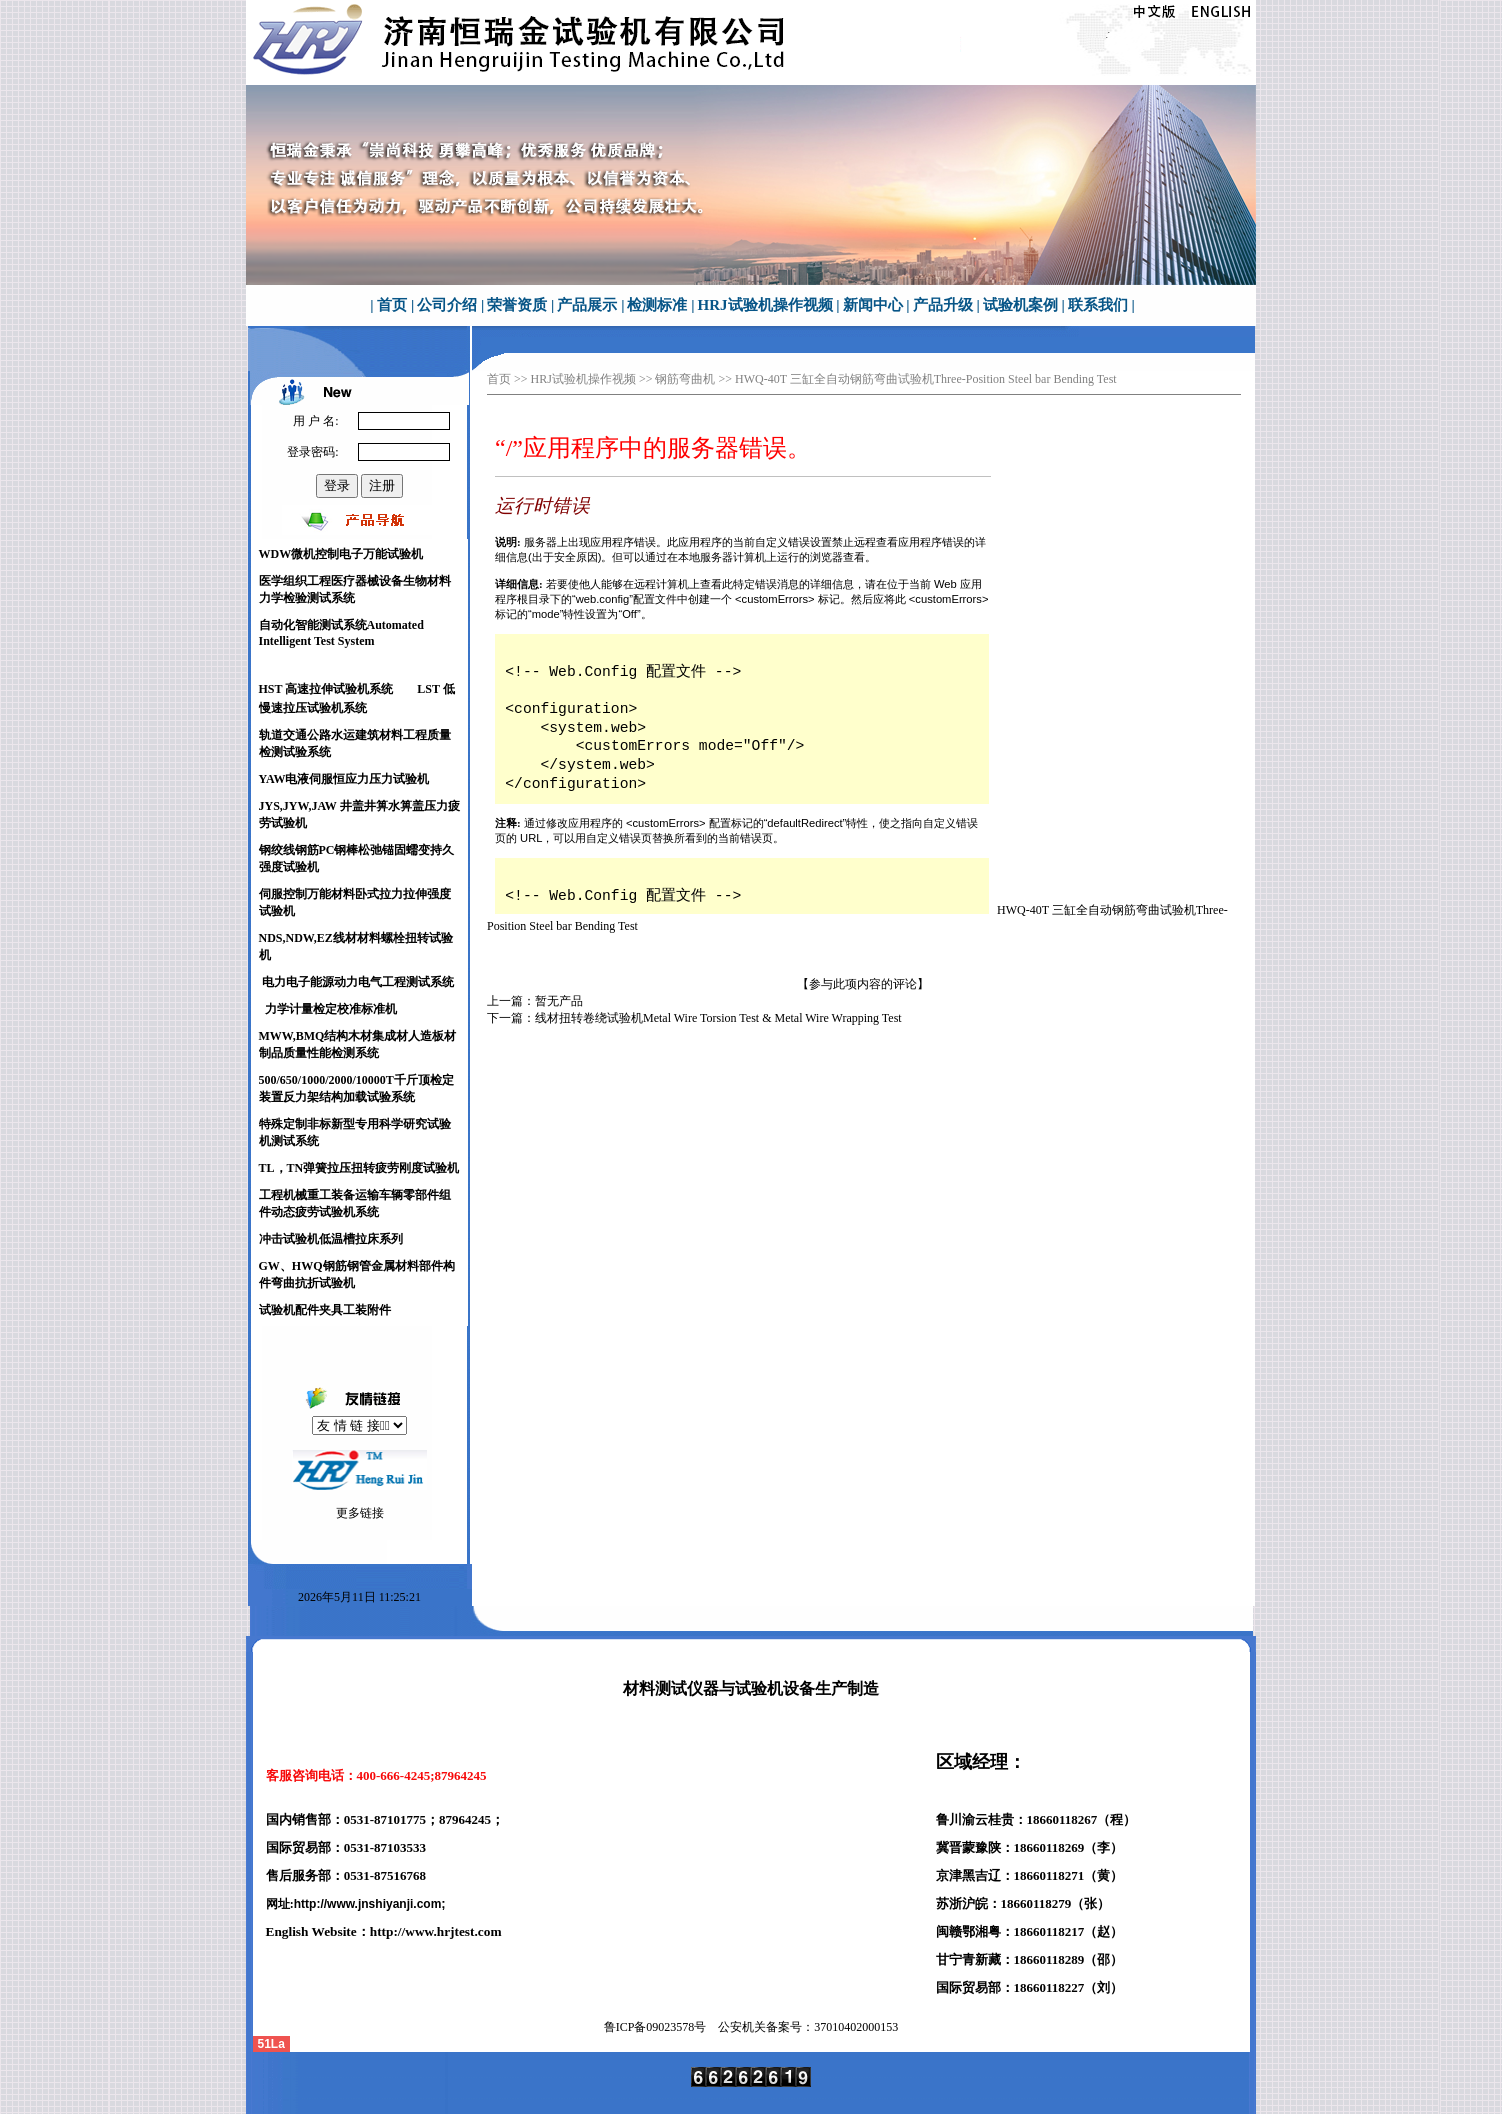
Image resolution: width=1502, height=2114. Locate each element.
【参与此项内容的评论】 (863, 984)
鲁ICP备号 (655, 2027)
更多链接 (360, 1513)
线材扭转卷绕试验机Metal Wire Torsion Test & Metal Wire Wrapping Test (718, 1018)
